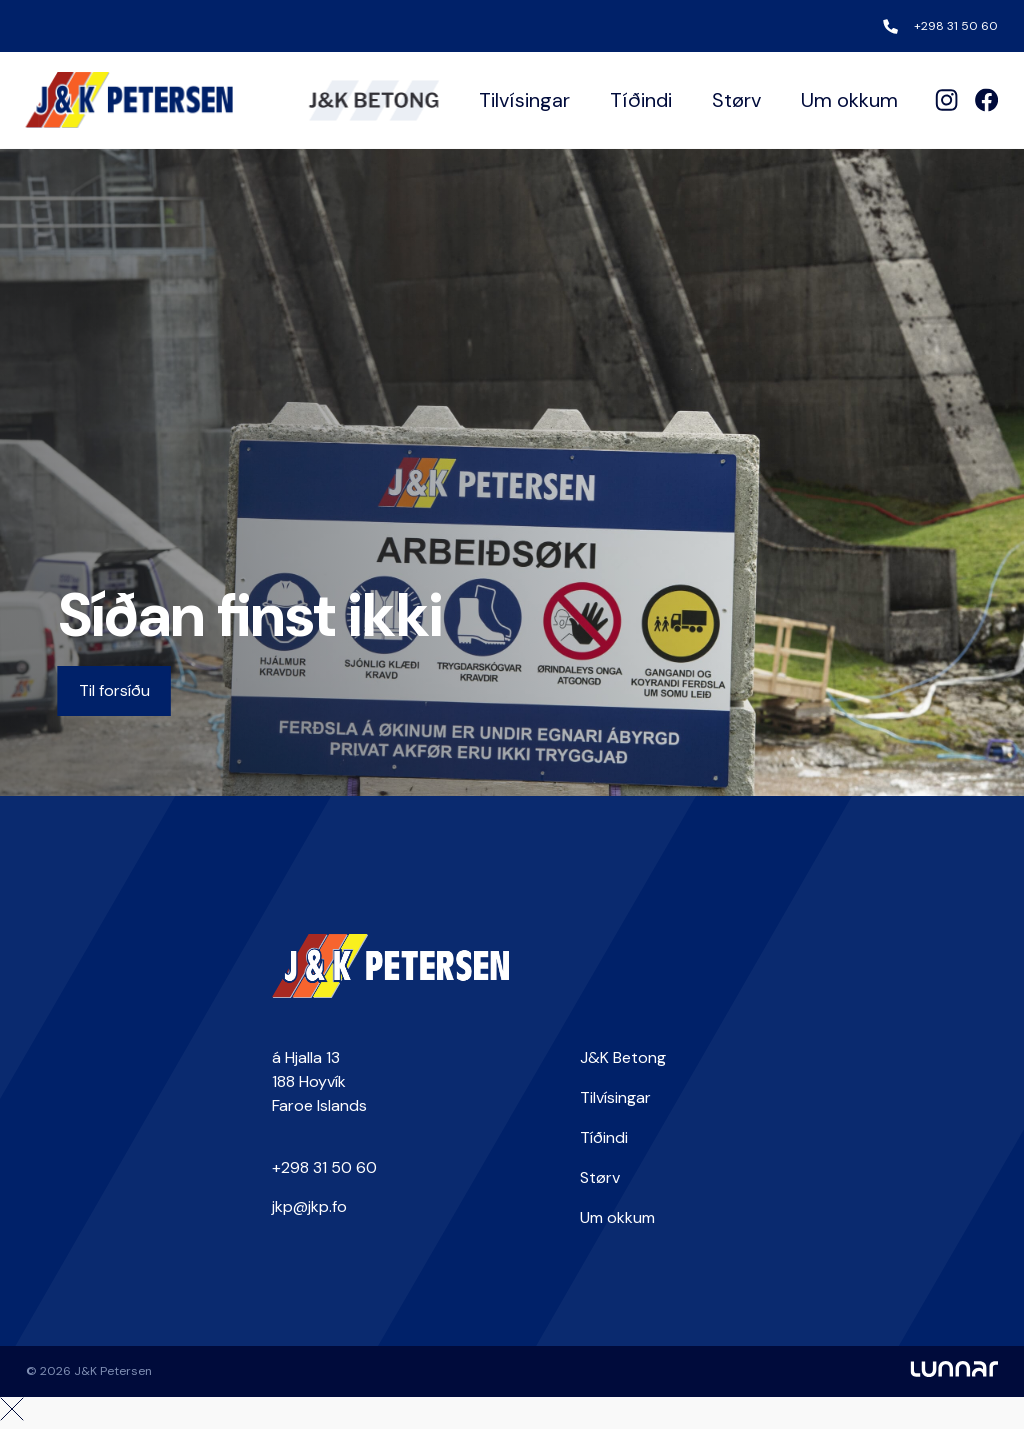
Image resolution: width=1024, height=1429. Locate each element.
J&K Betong (623, 1057)
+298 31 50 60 (956, 26)
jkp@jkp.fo (309, 1206)
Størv (736, 100)
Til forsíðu (114, 690)
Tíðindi (641, 100)
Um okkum (849, 100)
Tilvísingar (524, 100)
